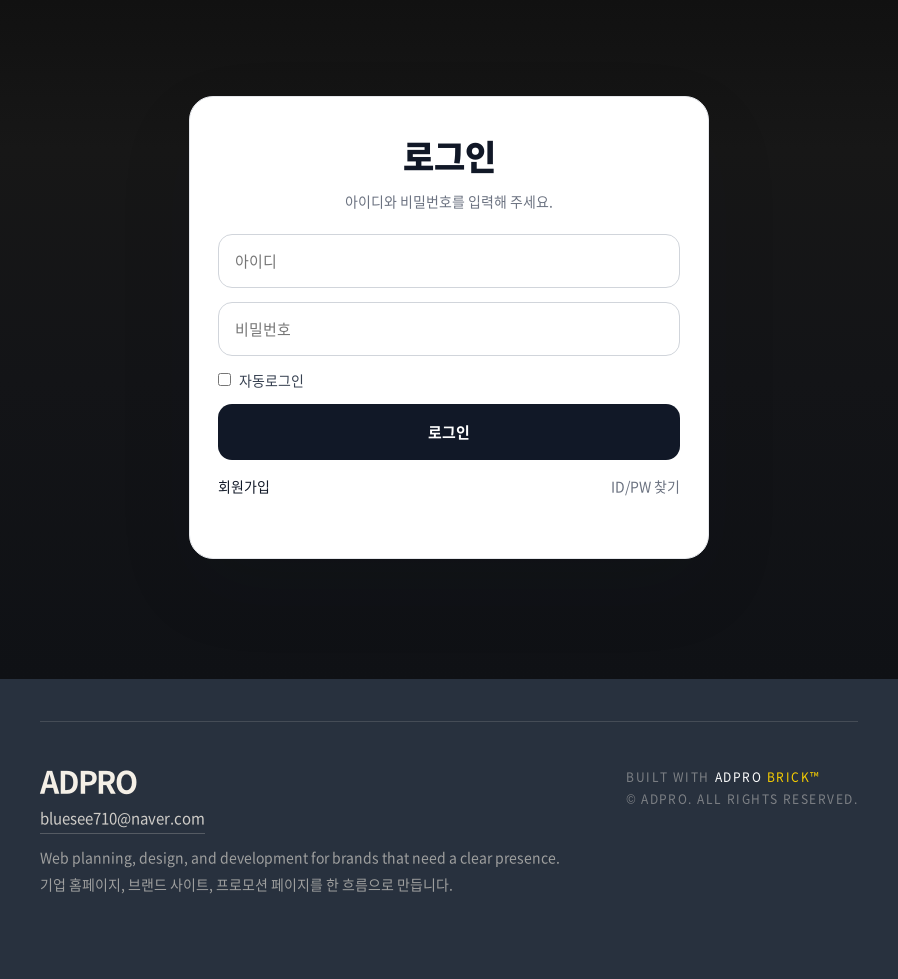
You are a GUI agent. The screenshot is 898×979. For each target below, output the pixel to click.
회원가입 (244, 486)
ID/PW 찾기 (645, 486)
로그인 (449, 432)
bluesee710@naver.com (122, 818)
